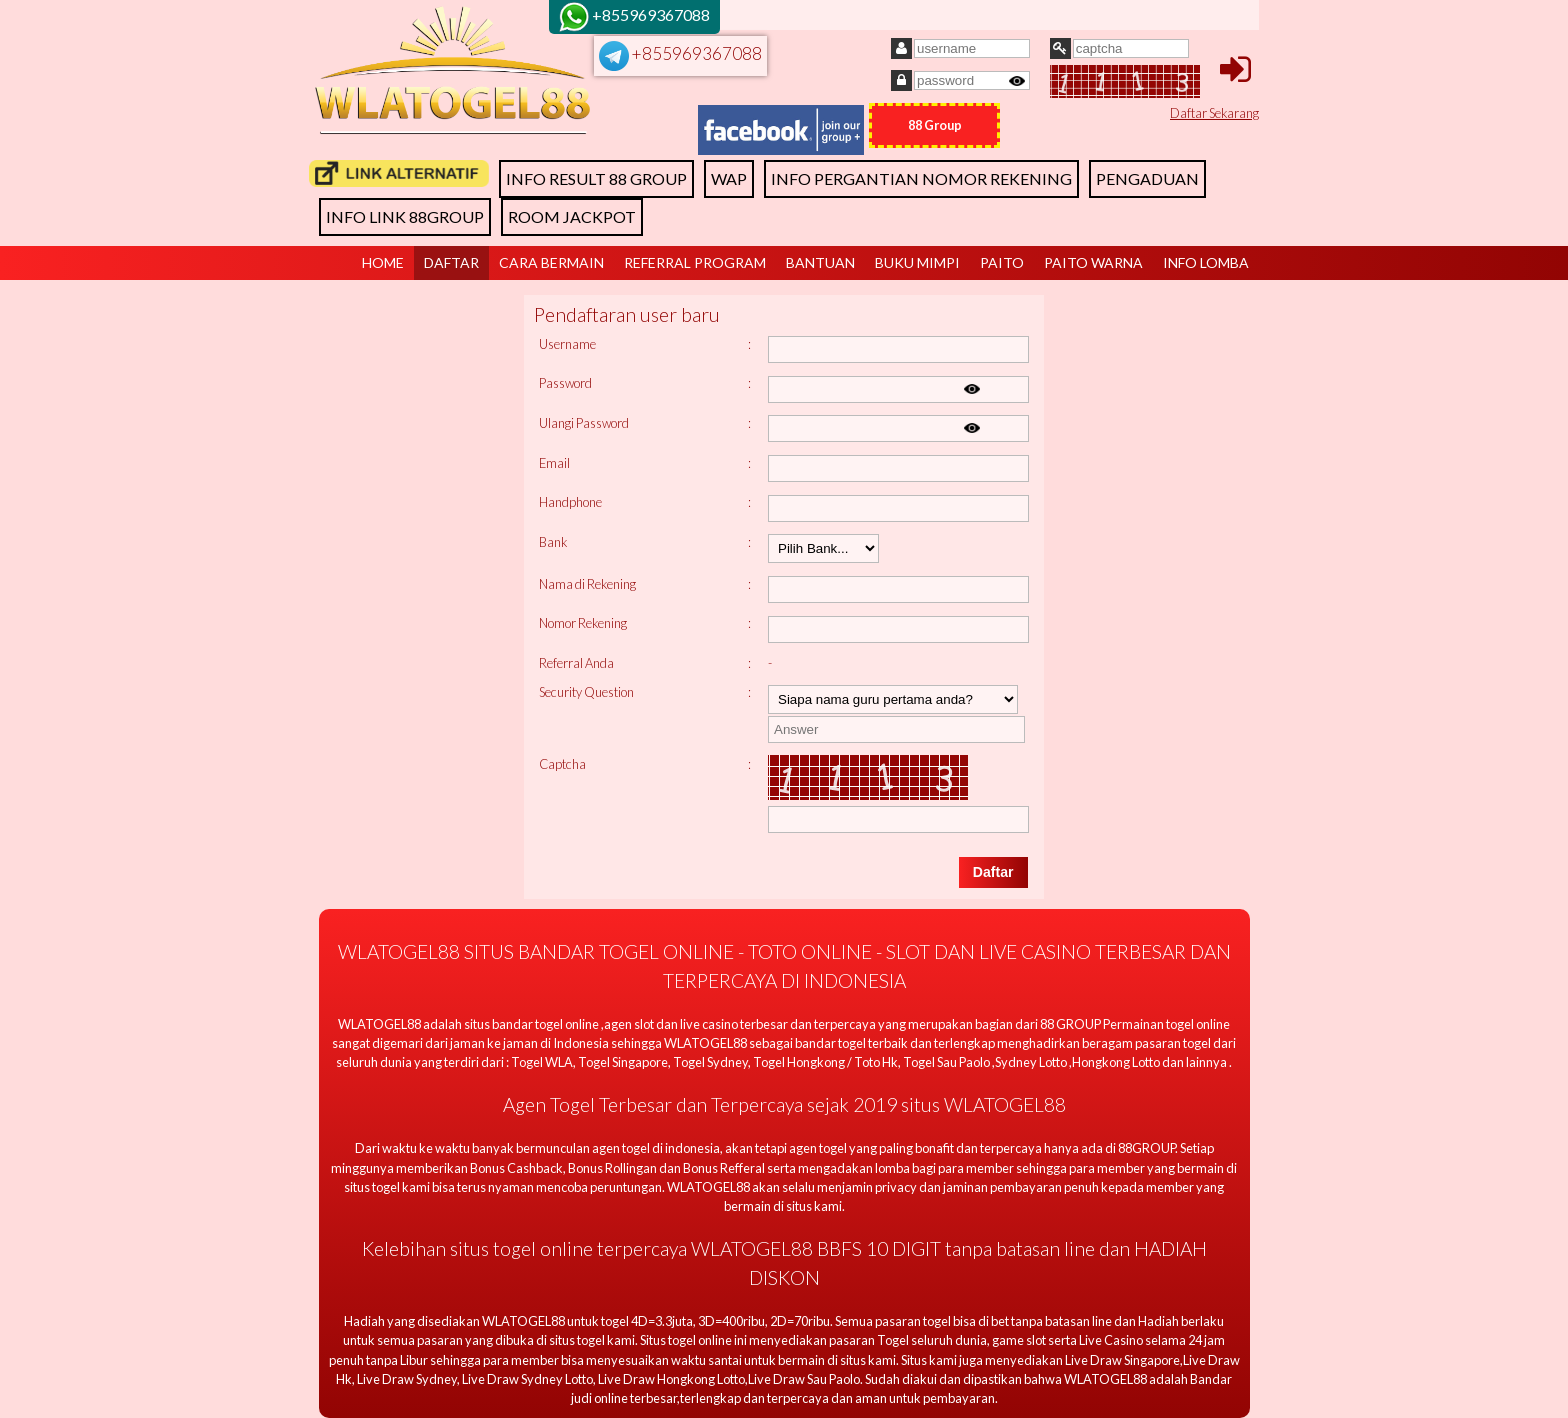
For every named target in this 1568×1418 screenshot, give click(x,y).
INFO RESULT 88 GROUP (596, 178)
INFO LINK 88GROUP (405, 216)
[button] (993, 872)
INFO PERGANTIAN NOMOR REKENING (921, 178)
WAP (729, 178)
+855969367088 (680, 53)
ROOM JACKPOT (572, 216)
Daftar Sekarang (1214, 113)
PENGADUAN (1147, 178)
